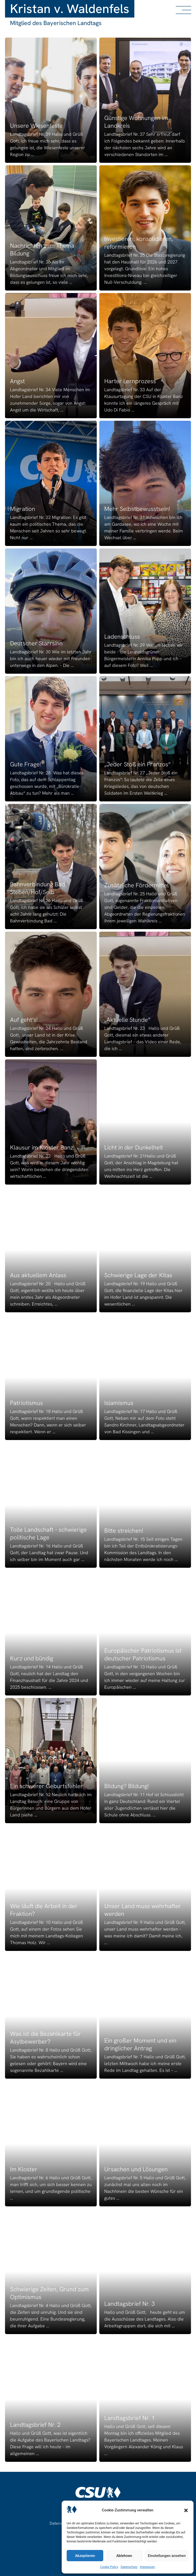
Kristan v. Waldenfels (69, 9)
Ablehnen (124, 2555)
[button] (185, 2510)
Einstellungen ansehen (167, 2555)
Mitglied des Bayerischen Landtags (56, 23)
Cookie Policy (109, 2567)
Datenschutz (129, 2567)
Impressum (147, 2567)
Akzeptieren (85, 2555)
